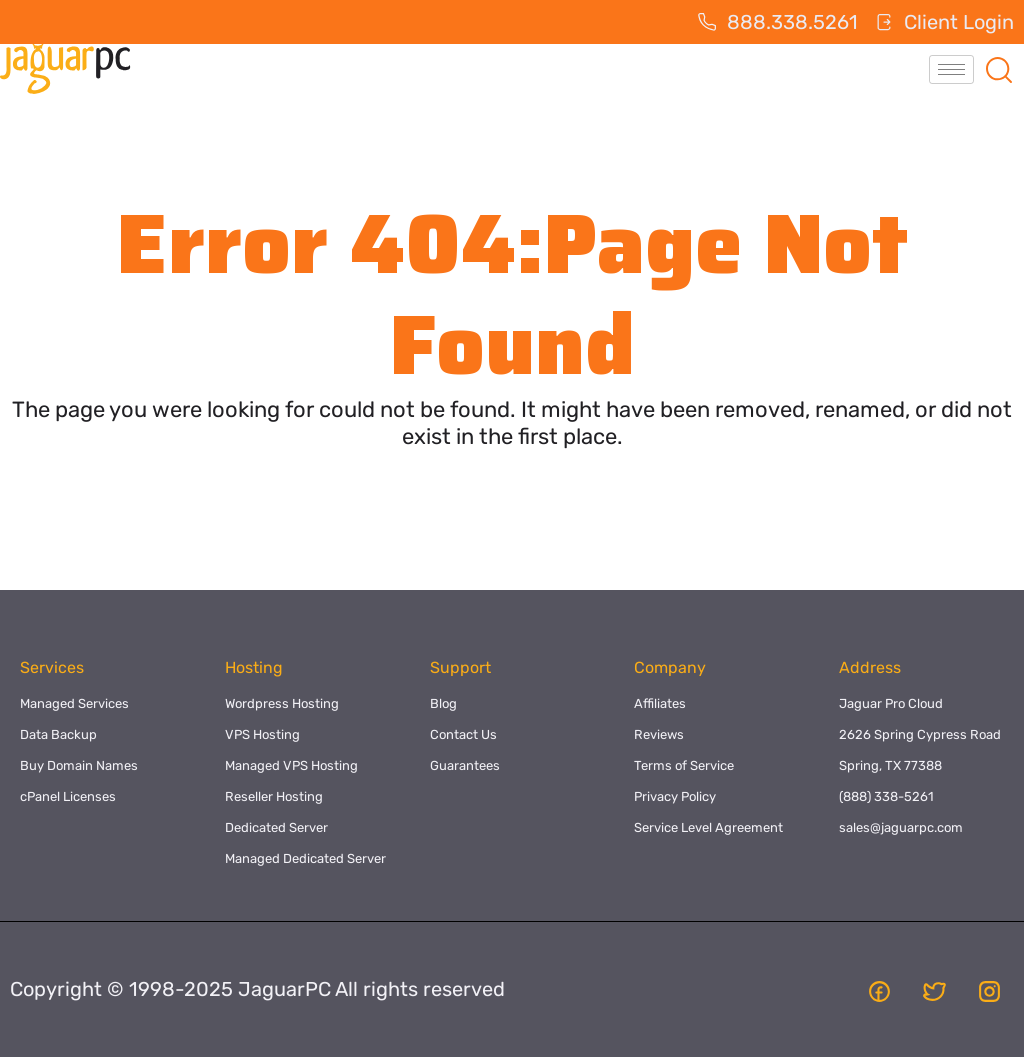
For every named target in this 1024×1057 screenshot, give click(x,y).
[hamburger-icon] (951, 69)
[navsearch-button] (999, 69)
